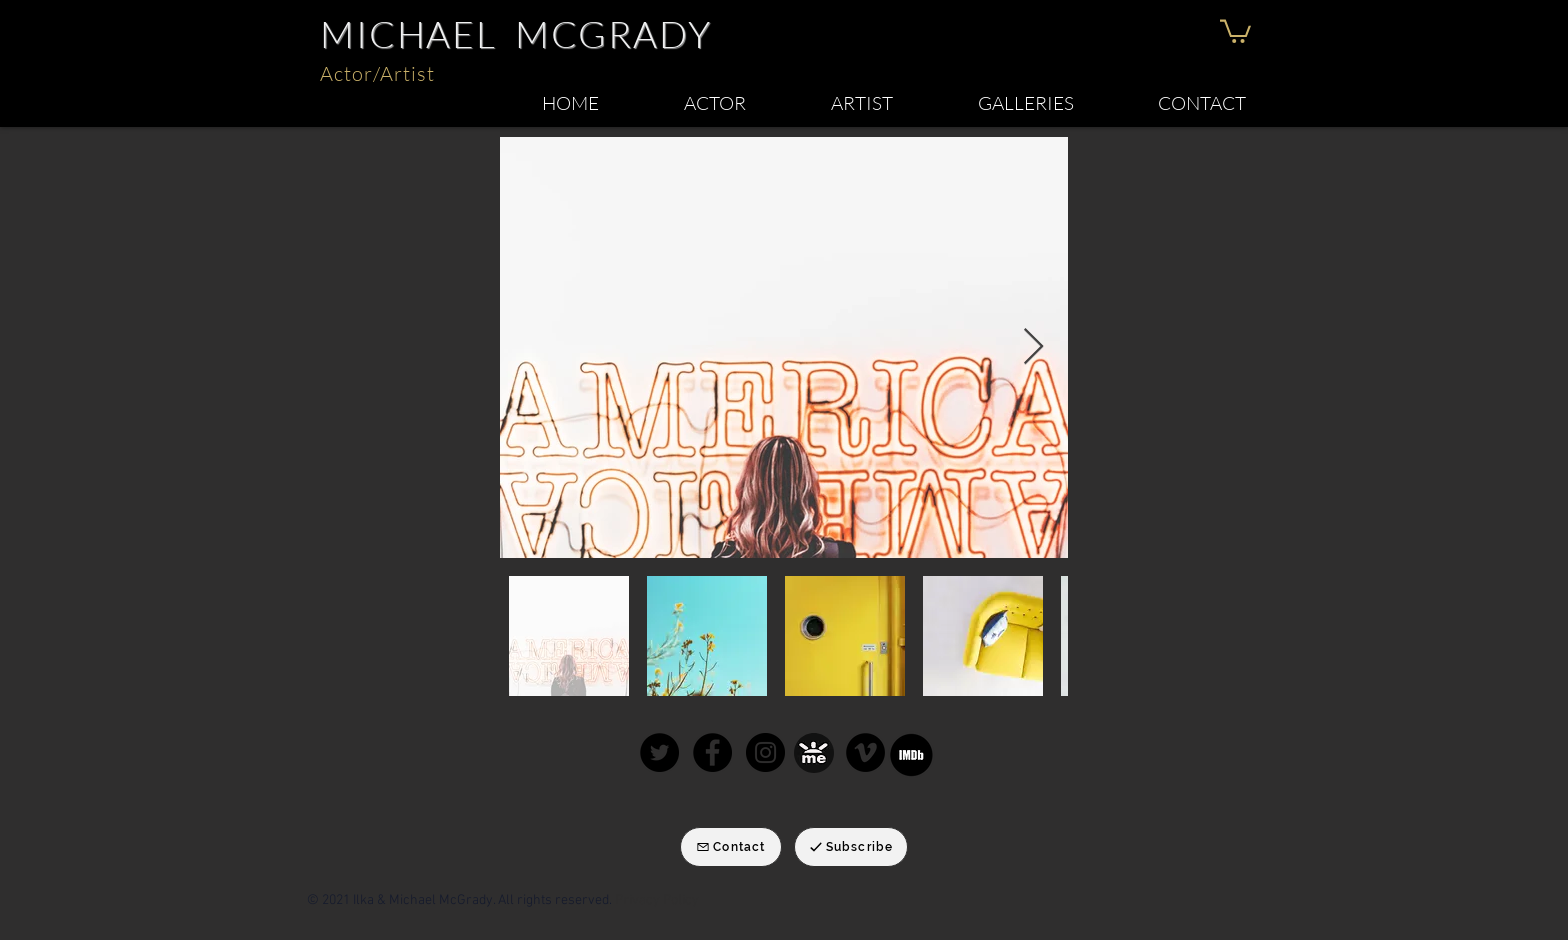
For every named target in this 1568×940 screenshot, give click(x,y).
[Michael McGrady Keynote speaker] (865, 752)
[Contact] (731, 847)
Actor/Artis (373, 73)
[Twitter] (659, 752)
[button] (1235, 30)
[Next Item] (1033, 347)
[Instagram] (765, 752)
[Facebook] (712, 752)
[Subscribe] (851, 847)
